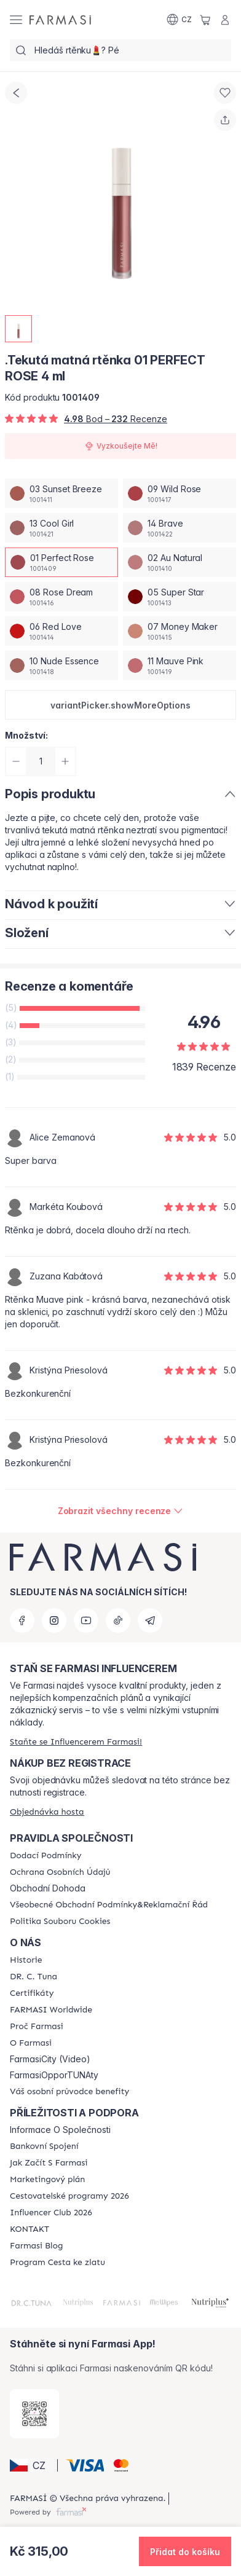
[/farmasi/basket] (205, 20)
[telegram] (150, 1620)
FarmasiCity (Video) (50, 2059)
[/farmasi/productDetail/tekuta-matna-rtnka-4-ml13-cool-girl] (61, 528)
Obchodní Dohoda (47, 1888)
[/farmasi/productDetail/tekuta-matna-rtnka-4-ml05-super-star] (179, 596)
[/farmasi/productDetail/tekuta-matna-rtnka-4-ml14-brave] (179, 528)
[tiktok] (118, 1620)
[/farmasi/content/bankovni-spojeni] (44, 2146)
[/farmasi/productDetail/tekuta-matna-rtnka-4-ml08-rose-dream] (61, 596)
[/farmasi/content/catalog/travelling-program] (69, 2196)
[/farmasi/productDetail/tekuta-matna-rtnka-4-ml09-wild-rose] (179, 493)
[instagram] (54, 1620)
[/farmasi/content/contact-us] (29, 2229)
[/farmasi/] (60, 20)
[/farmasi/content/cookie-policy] (60, 1921)
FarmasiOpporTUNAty (54, 2075)
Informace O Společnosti (60, 2130)
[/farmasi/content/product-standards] (31, 1993)
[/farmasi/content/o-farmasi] (31, 2043)
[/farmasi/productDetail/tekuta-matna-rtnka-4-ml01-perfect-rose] (61, 562)
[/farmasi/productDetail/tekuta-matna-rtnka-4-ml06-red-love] (61, 631)
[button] (120, 705)
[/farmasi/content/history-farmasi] (26, 1960)
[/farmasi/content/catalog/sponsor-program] (57, 2263)
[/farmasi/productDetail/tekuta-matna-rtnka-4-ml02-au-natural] (179, 562)
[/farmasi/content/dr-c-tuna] (33, 1977)
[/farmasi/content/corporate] (51, 2010)
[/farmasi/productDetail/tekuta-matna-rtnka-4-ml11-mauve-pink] (179, 665)
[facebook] (22, 1620)
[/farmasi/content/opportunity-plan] (47, 2180)
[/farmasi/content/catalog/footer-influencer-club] (51, 2213)
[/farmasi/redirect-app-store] (34, 2413)
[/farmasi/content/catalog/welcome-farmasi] (69, 2092)
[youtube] (86, 1620)
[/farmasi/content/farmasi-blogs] (36, 2246)
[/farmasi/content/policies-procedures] (60, 1872)
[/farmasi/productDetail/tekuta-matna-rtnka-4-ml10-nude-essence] (61, 665)
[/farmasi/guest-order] (47, 1812)
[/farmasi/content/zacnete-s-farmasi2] (49, 2163)
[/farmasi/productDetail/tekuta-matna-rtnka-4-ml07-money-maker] (179, 631)
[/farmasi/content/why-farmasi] (36, 2027)
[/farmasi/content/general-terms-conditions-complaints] (109, 1905)
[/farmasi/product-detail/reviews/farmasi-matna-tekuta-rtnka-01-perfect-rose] (121, 1511)
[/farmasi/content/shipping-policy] (45, 1856)
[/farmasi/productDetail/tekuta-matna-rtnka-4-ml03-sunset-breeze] (61, 493)
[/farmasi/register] (76, 1742)
